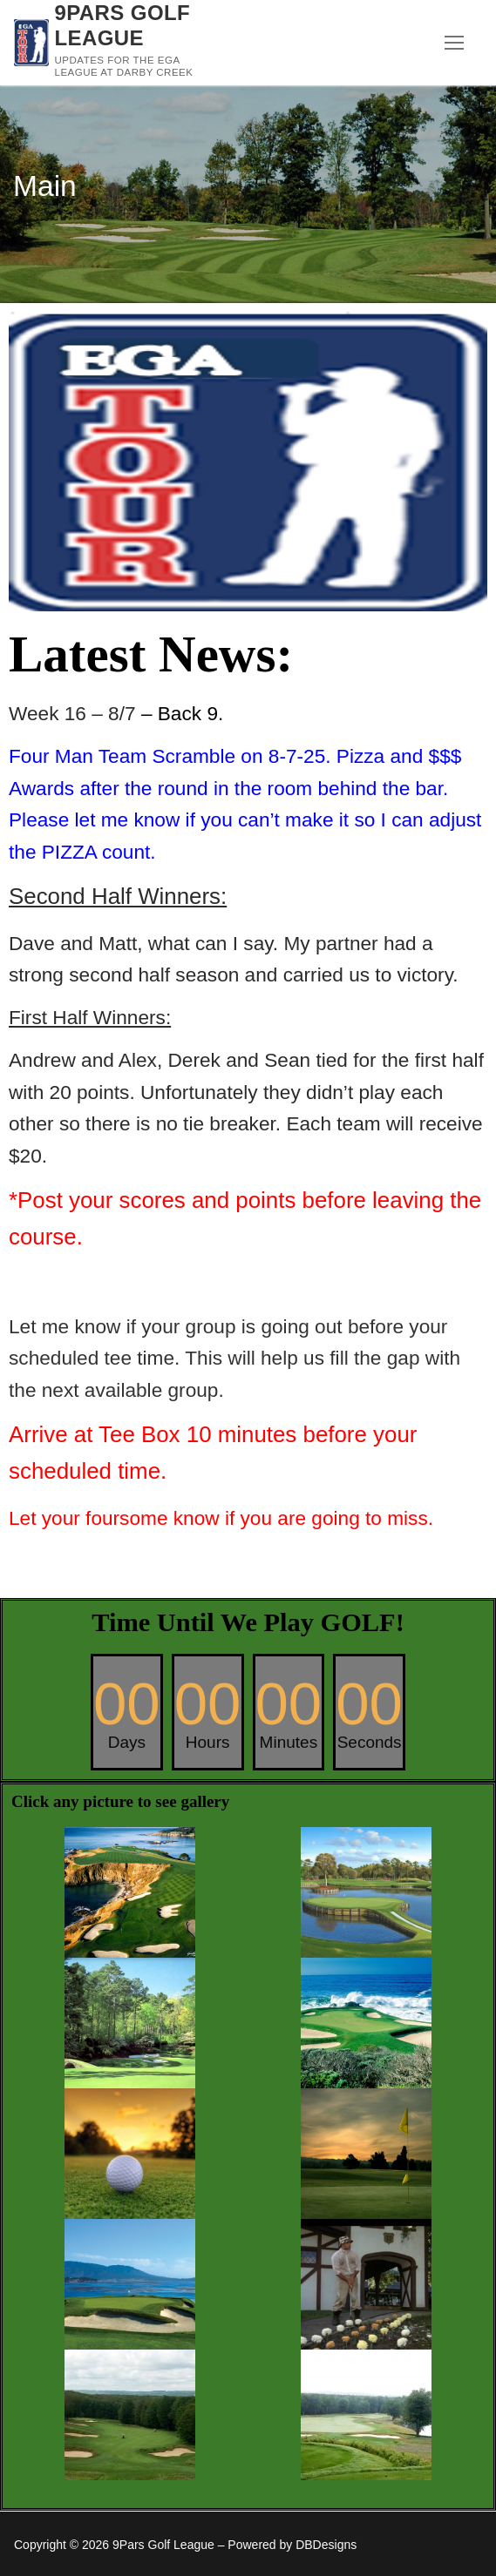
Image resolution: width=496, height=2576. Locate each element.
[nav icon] (454, 42)
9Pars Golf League (123, 25)
